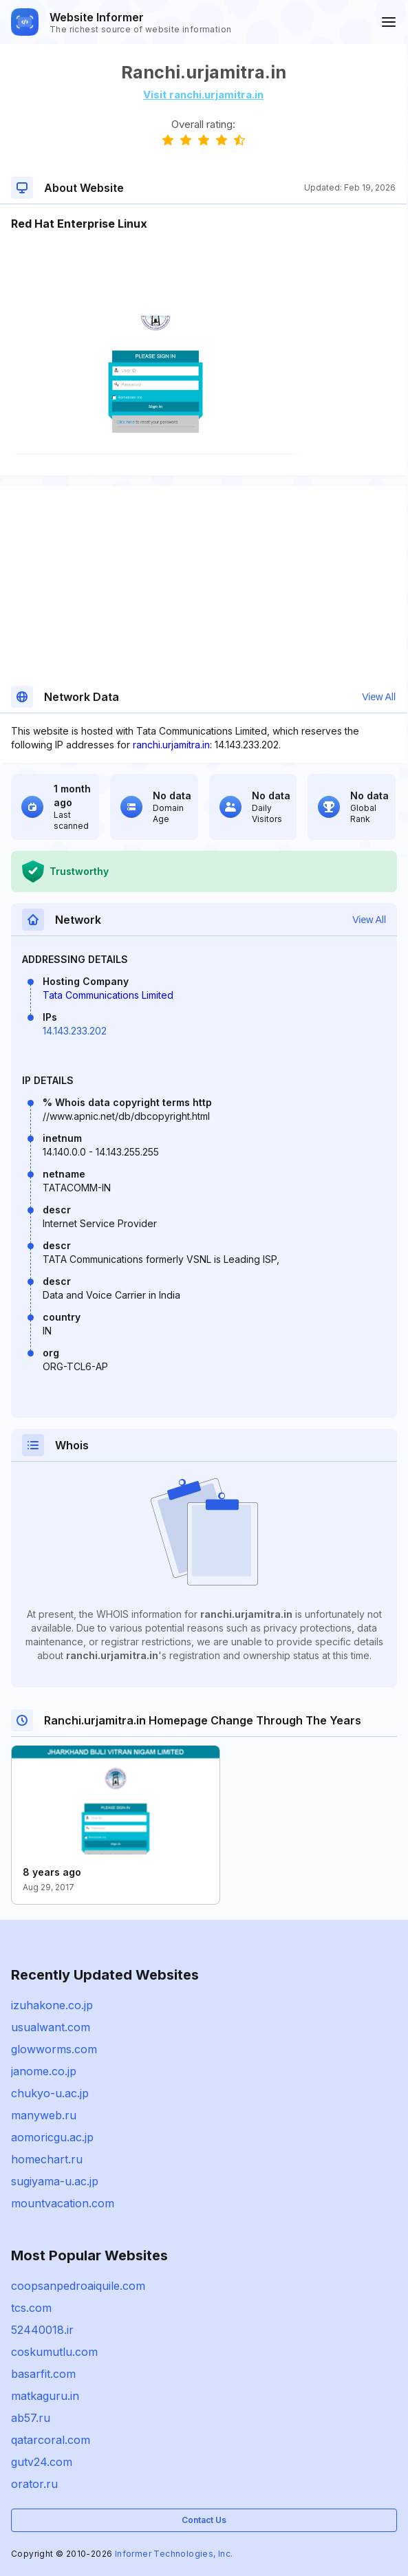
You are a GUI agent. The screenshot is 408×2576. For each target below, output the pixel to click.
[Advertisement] (203, 273)
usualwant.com (50, 2027)
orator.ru (34, 2484)
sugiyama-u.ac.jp (54, 2181)
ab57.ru (30, 2418)
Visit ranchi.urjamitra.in (203, 94)
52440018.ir (42, 2330)
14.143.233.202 (75, 1031)
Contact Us (204, 2520)
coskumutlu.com (54, 2352)
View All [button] (379, 696)
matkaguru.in (45, 2396)
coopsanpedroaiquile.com (78, 2286)
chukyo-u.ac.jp (50, 2093)
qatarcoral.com (50, 2440)
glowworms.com (54, 2049)
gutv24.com (41, 2462)
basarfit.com (43, 2374)
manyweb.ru (43, 2115)
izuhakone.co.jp (52, 2005)
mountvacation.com (62, 2203)
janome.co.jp (43, 2071)
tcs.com (31, 2308)
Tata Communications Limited (108, 995)
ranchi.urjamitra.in (171, 744)
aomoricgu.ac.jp (52, 2137)
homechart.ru (47, 2159)
